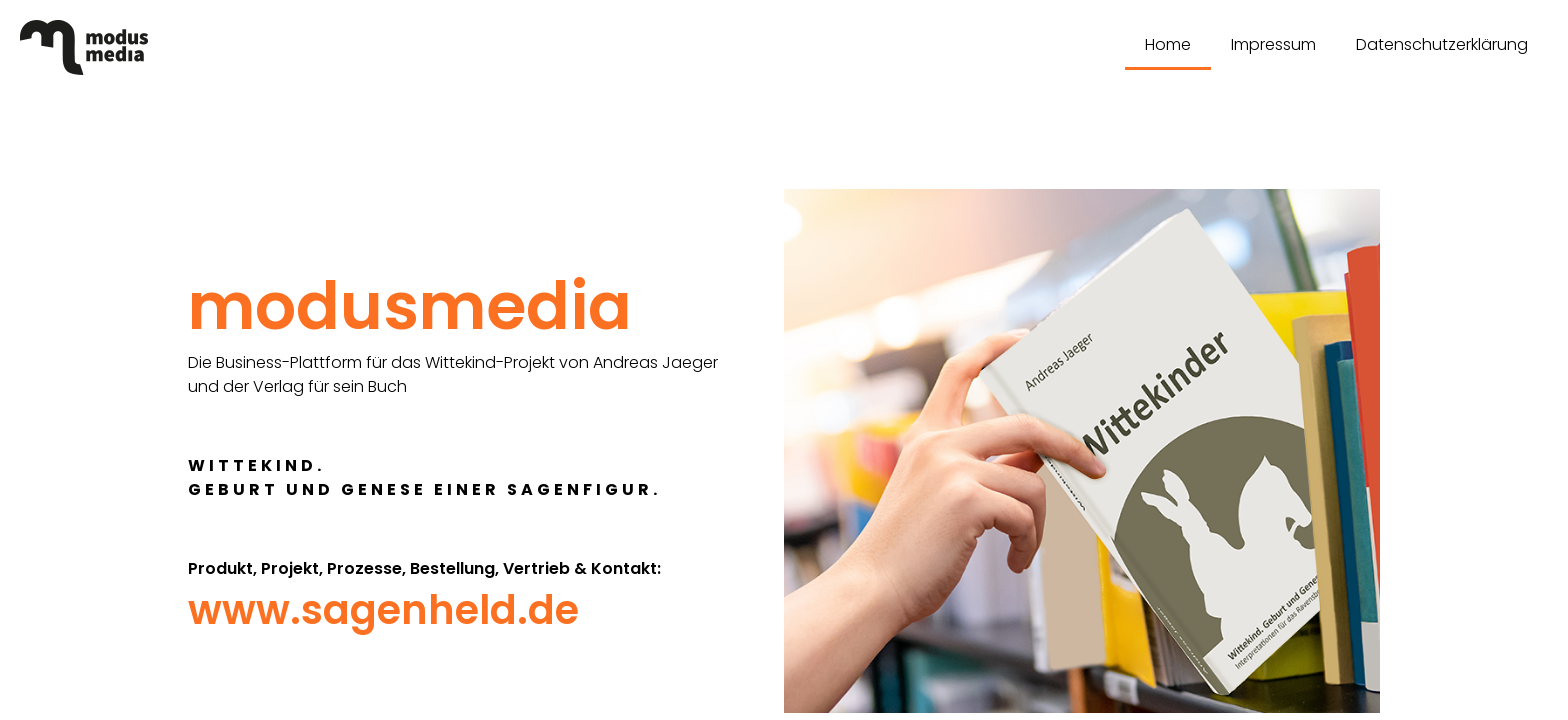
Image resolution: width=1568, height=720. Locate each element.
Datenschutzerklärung (1442, 44)
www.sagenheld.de (383, 610)
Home (1168, 44)
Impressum (1273, 44)
